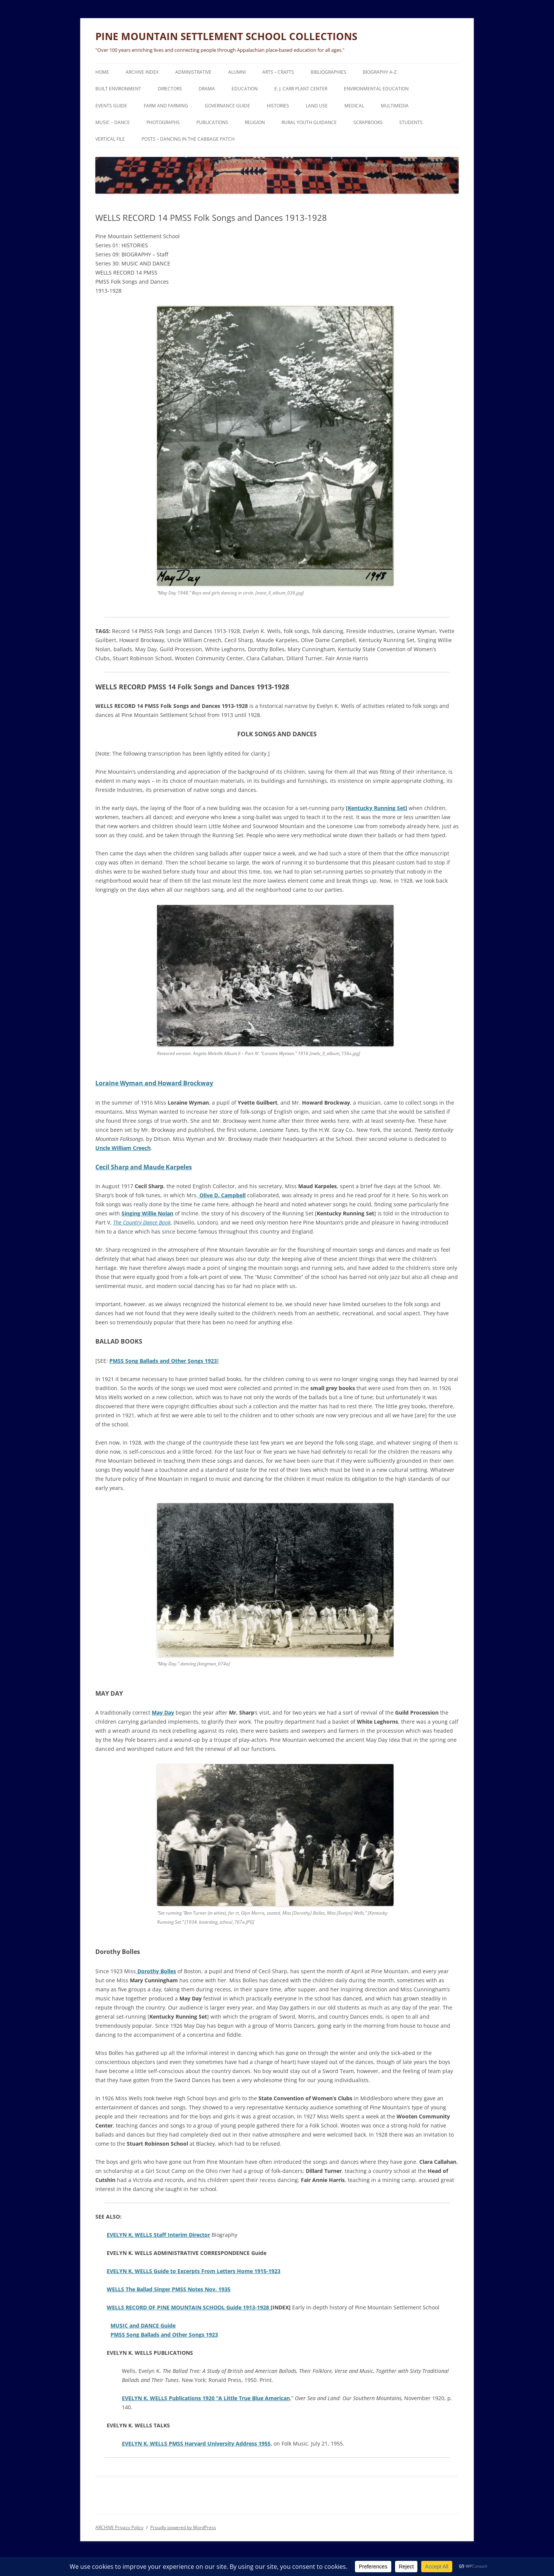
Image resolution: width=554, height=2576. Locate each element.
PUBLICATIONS (212, 122)
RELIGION (255, 122)
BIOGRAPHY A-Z (380, 72)
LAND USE (317, 105)
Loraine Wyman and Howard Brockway (154, 1083)
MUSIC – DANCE (112, 122)
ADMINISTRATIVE (193, 72)
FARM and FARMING (166, 105)
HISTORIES (278, 105)
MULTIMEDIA (395, 105)
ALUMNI (237, 72)
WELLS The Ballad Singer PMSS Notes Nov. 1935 (168, 2289)
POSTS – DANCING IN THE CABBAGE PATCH (188, 139)
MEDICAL (354, 105)
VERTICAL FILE (110, 139)
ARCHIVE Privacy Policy (119, 2527)
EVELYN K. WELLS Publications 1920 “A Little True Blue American (206, 2398)
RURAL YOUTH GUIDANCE (309, 122)
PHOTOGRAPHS (163, 122)
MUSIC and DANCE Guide (143, 2325)
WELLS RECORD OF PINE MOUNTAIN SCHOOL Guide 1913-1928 (189, 2307)
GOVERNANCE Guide (227, 105)
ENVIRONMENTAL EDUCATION (376, 88)
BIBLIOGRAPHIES (328, 72)
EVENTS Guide (111, 105)
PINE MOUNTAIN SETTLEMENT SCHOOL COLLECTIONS (226, 36)
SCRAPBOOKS (368, 122)
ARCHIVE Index (142, 72)
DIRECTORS (170, 88)
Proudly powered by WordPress (183, 2527)
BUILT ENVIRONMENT (118, 88)
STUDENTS (411, 122)
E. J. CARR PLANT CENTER (300, 88)
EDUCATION (245, 88)
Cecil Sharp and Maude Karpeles (143, 1167)
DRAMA (207, 88)
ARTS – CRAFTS (278, 72)
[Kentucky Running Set (375, 808)
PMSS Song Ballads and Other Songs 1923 (163, 1360)
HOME (102, 72)
